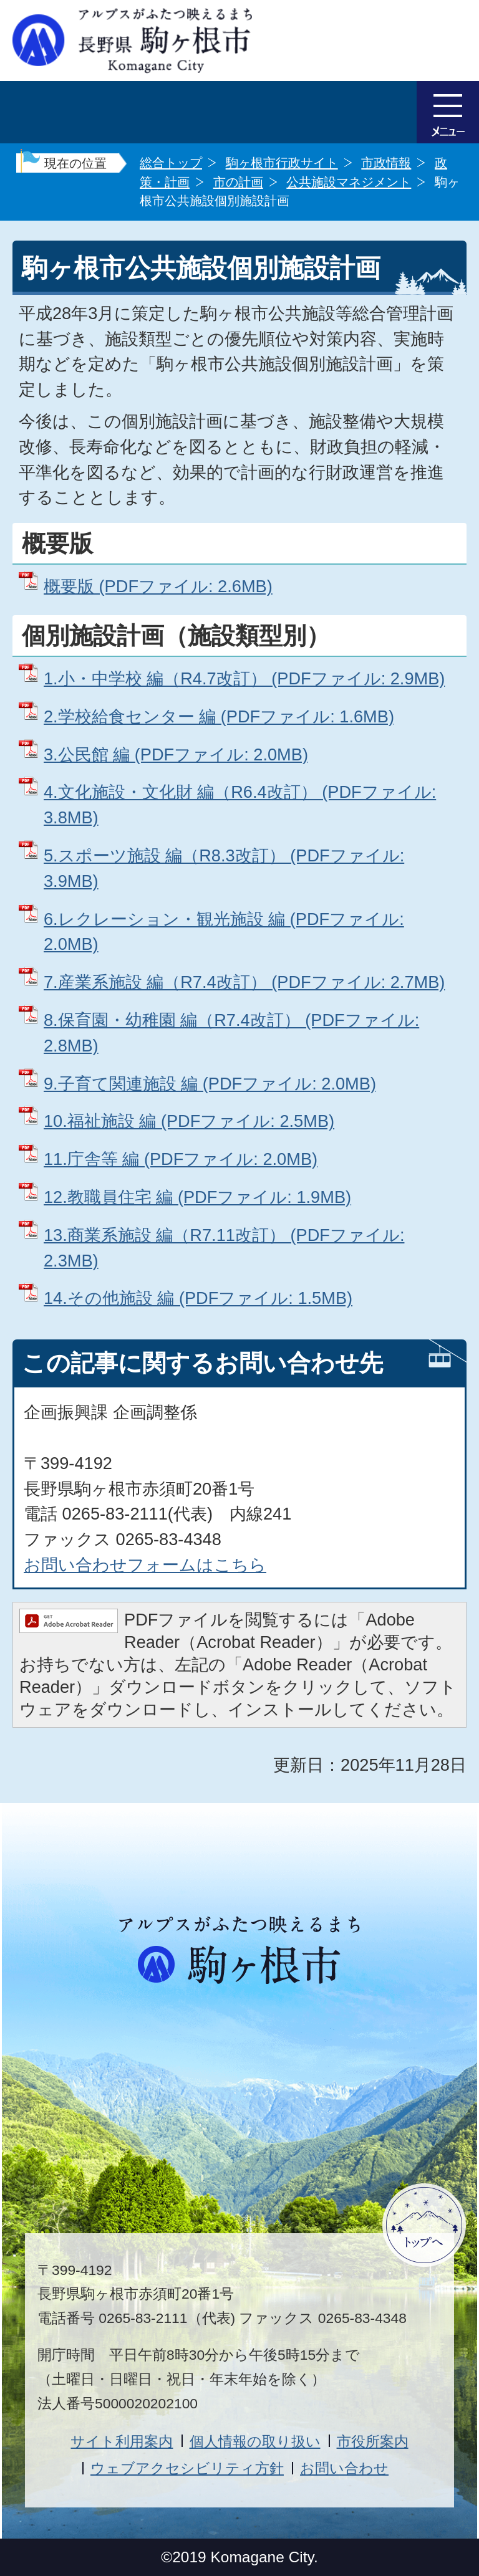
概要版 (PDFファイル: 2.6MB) (158, 586)
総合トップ (171, 163)
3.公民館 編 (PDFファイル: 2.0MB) (176, 754)
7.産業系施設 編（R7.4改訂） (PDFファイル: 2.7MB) (244, 982)
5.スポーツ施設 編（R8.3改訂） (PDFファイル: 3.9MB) (224, 868)
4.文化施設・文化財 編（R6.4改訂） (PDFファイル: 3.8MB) (240, 804)
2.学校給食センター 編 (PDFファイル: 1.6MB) (219, 716)
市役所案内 (373, 2441)
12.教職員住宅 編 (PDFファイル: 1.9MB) (197, 1197)
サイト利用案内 (121, 2441)
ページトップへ (424, 2225)
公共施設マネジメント (348, 182)
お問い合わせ (344, 2468)
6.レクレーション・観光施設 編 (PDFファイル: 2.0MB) (224, 931)
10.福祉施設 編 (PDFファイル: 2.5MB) (189, 1121)
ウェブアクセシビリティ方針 (187, 2468)
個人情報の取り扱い (255, 2441)
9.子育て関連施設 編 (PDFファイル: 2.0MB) (210, 1083)
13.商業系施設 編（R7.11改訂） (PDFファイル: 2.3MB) (224, 1247)
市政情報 (386, 163)
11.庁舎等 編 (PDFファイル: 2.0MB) (180, 1159)
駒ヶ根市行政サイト (282, 163)
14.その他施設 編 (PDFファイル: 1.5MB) (198, 1298)
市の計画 (238, 182)
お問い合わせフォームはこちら (145, 1564)
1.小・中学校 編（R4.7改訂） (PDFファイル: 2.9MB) (244, 678)
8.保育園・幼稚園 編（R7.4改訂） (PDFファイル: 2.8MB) (231, 1032)
